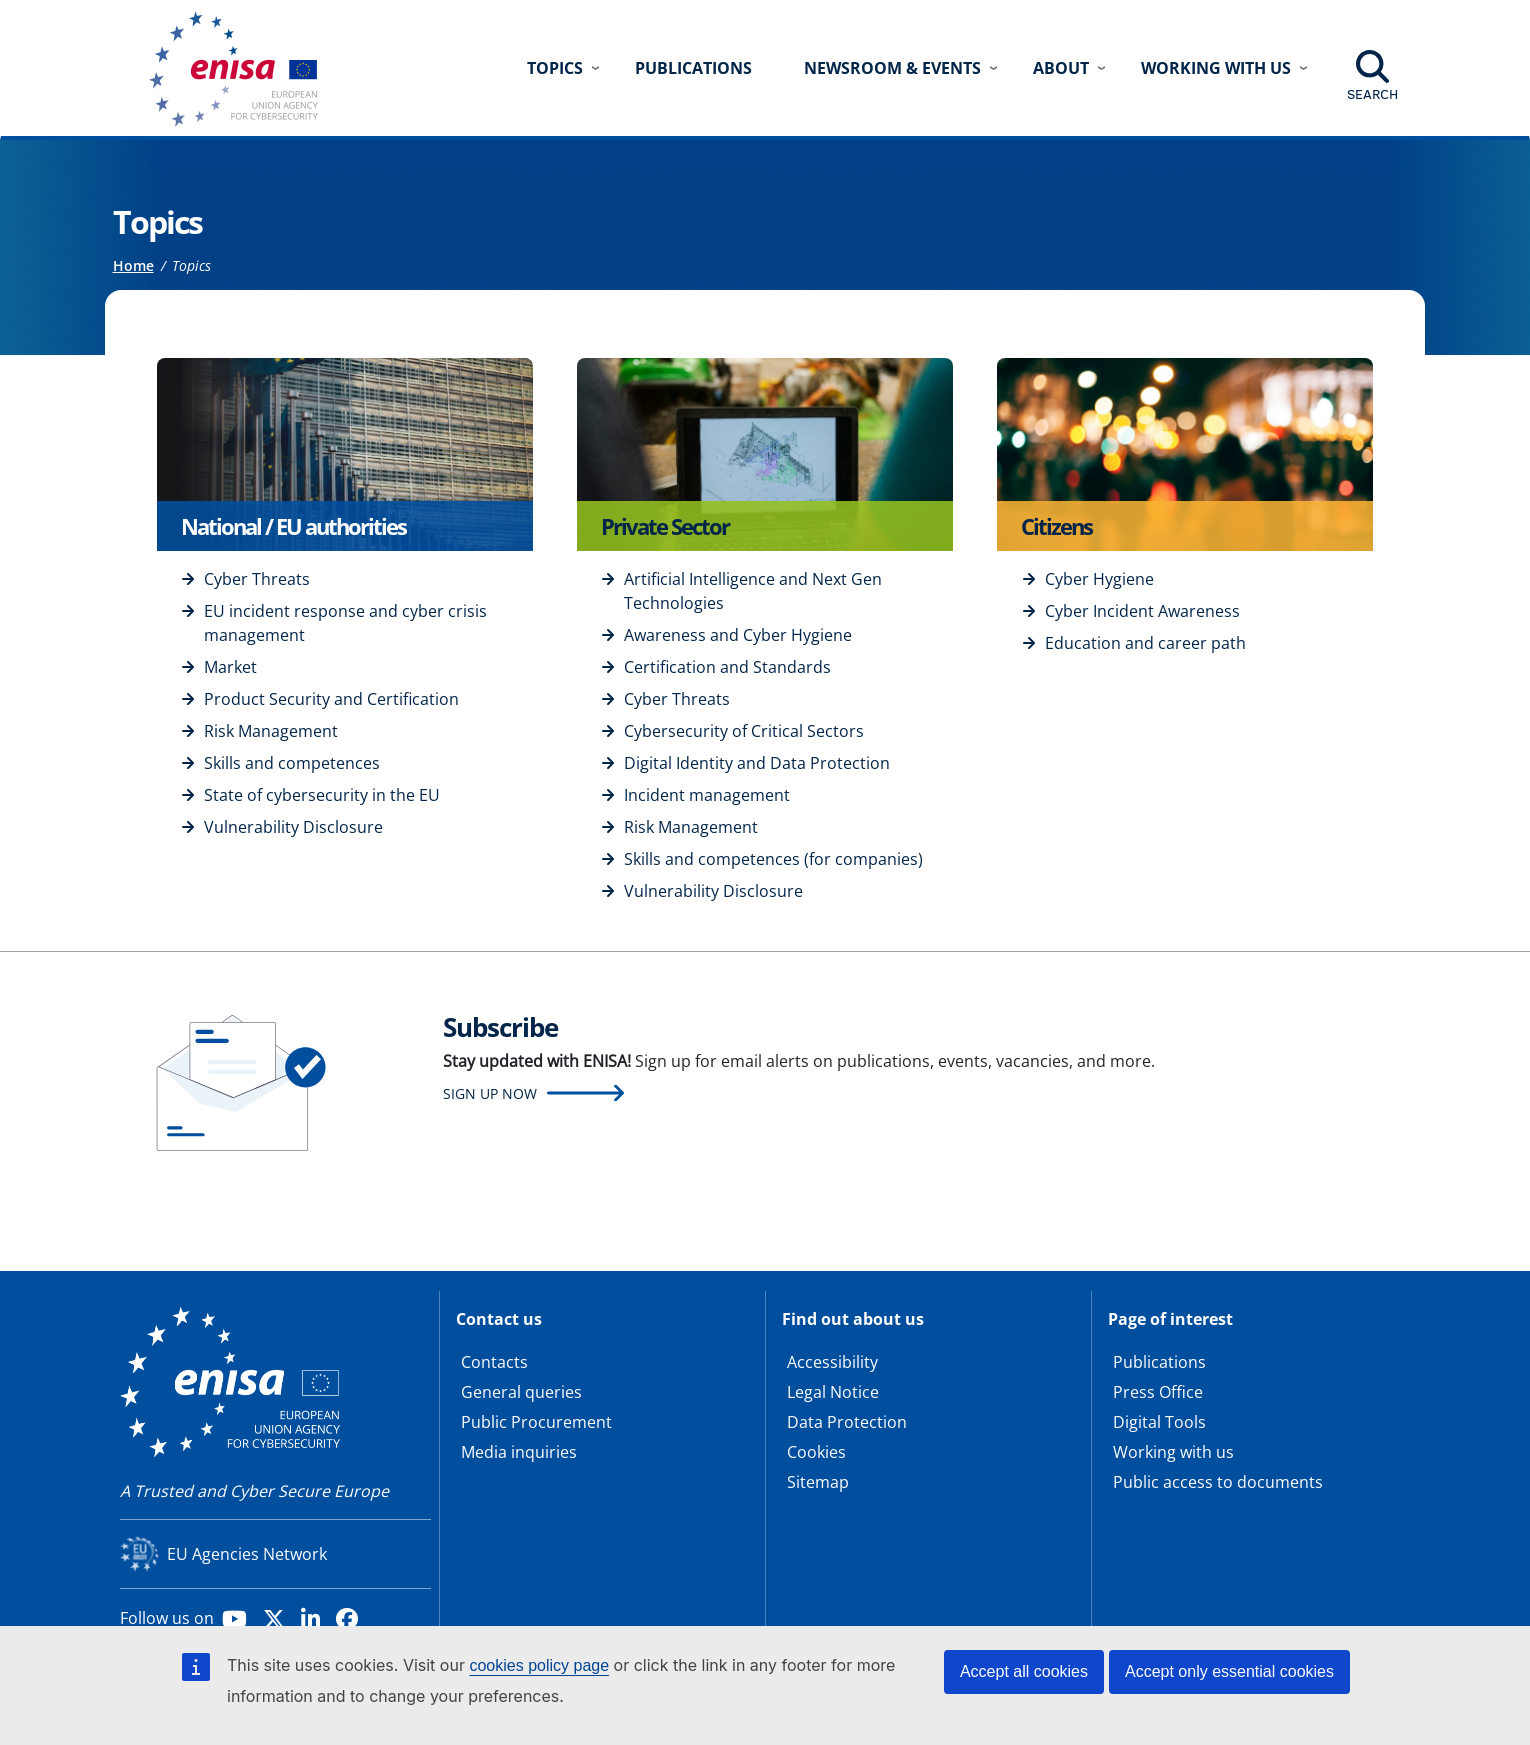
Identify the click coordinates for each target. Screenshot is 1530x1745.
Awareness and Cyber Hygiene (738, 635)
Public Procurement (536, 1422)
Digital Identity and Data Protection (757, 763)
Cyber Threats (257, 579)
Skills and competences (292, 763)
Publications (693, 68)
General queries (521, 1392)
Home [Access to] (133, 265)
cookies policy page (539, 1665)
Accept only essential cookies (1229, 1671)
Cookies (816, 1452)
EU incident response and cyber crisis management (345, 623)
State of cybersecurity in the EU (322, 795)
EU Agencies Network (247, 1554)
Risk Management (271, 731)
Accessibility (832, 1362)
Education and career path (1145, 643)
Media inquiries (519, 1452)
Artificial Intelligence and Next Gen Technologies (753, 591)
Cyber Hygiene (1099, 579)
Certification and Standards (727, 667)
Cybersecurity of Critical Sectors (744, 731)
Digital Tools (1159, 1422)
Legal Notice (833, 1392)
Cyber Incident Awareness (1142, 611)
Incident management (707, 795)
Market (230, 667)
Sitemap (818, 1482)
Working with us (1173, 1452)
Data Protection (847, 1422)
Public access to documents (1218, 1482)
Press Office (1158, 1392)
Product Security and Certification (331, 699)
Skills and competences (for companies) (773, 859)
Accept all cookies (1024, 1671)
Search (1372, 94)
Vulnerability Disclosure (293, 827)
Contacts (494, 1362)
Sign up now (490, 1093)
